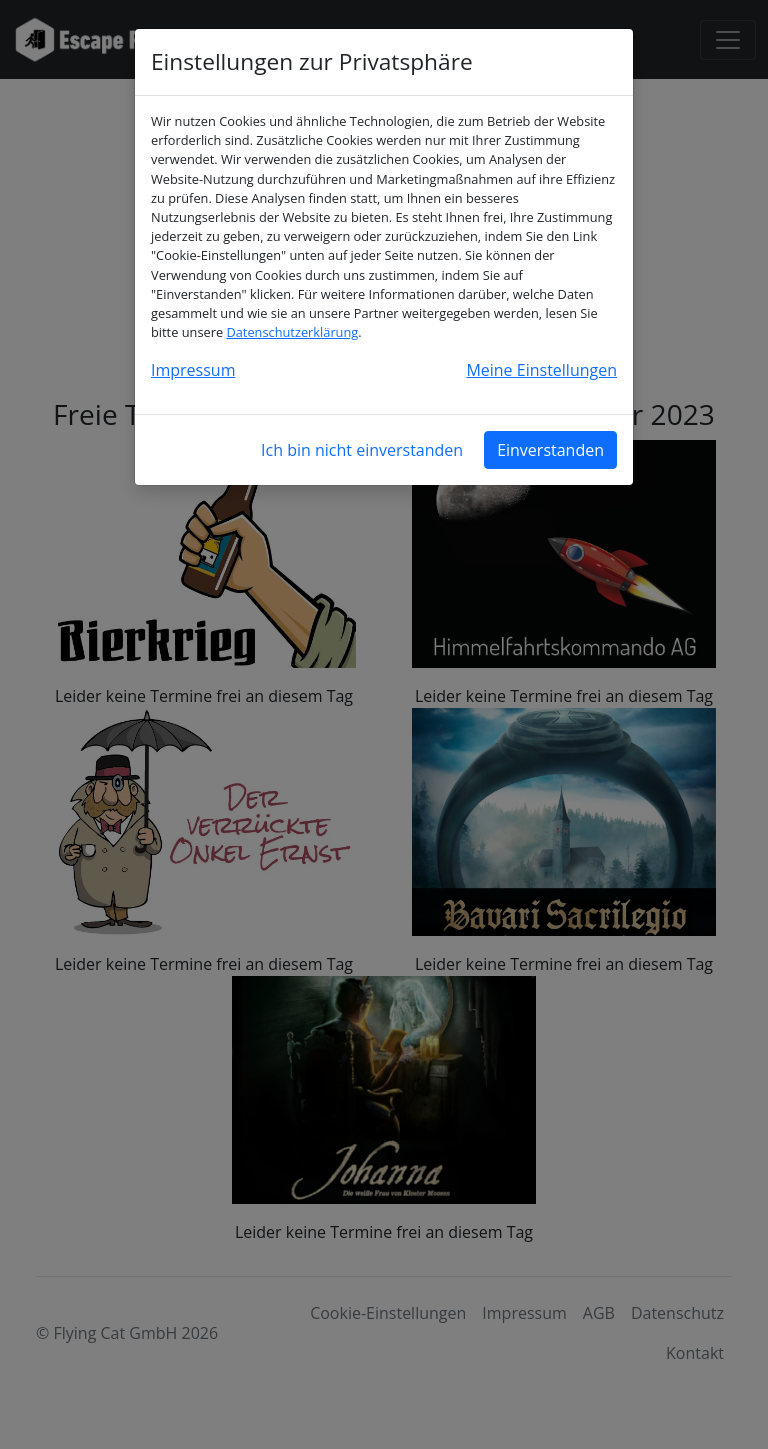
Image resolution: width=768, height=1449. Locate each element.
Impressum (193, 370)
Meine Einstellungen (541, 370)
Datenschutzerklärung (292, 332)
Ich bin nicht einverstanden (362, 450)
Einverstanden (550, 450)
